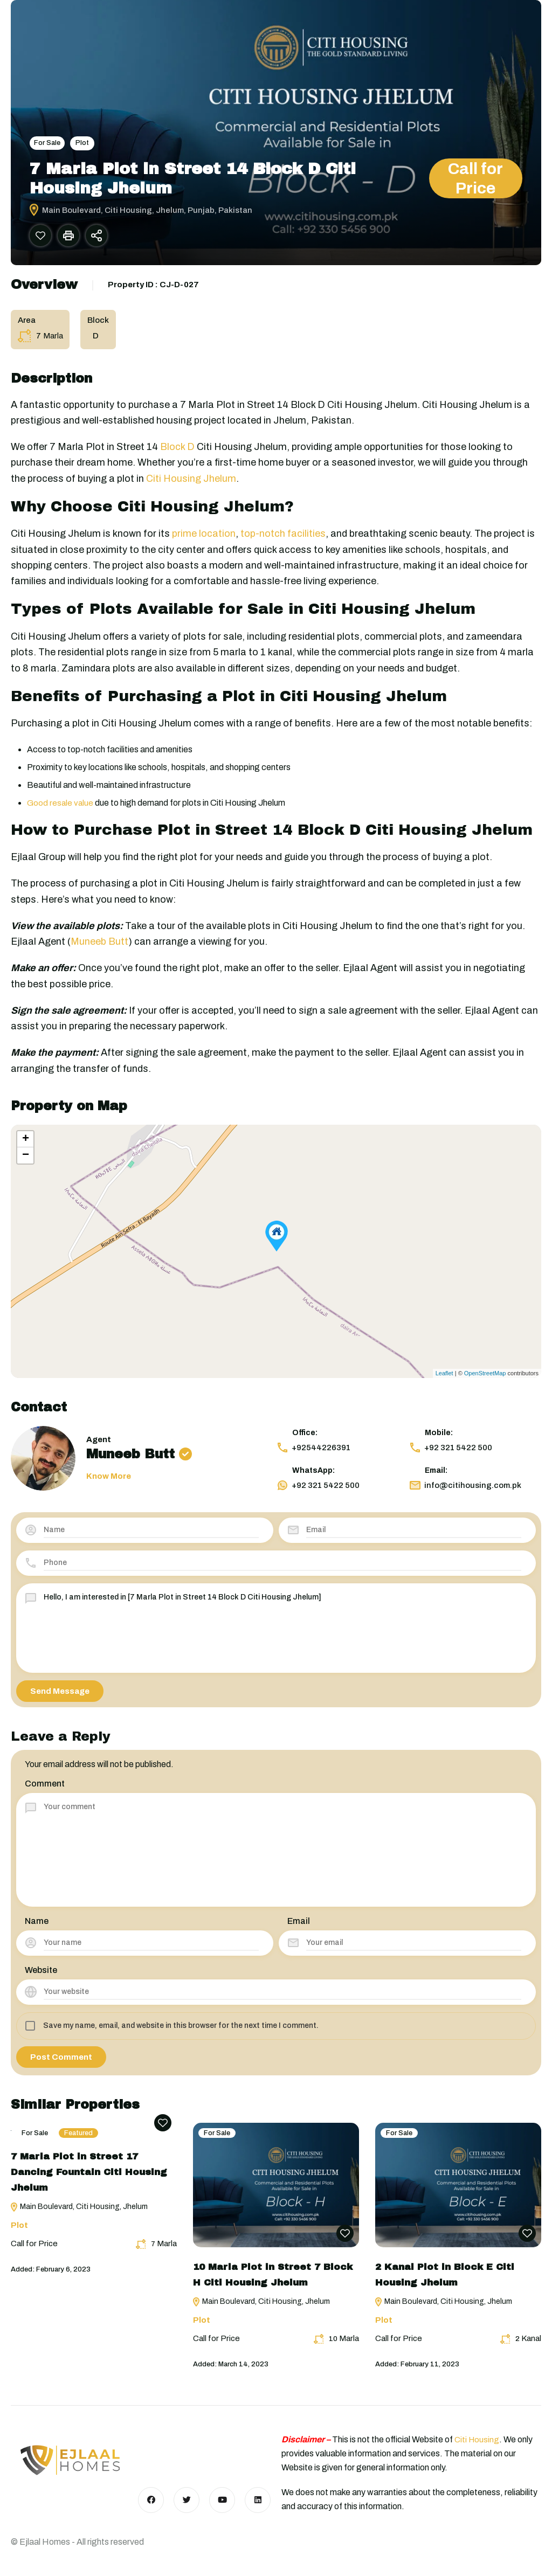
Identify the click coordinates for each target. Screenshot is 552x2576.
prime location (204, 539)
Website (41, 1976)
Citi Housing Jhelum (191, 484)
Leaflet (444, 1379)
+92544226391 (313, 1453)
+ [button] (25, 1145)
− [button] (25, 1161)
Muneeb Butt (99, 947)
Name (37, 1926)
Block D (177, 452)
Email (298, 1926)
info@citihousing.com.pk (465, 1491)
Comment (45, 1788)
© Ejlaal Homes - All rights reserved (77, 2541)
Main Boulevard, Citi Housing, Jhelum (79, 2212)
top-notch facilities (283, 539)
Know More (108, 1482)
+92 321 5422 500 (450, 1453)
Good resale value (60, 808)
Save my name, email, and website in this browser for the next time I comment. (181, 2031)
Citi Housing (477, 2439)
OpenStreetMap (485, 1379)
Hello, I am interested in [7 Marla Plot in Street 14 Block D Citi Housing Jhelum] (282, 1633)
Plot (84, 143)
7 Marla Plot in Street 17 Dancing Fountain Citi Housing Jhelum (89, 2178)
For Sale (48, 143)
